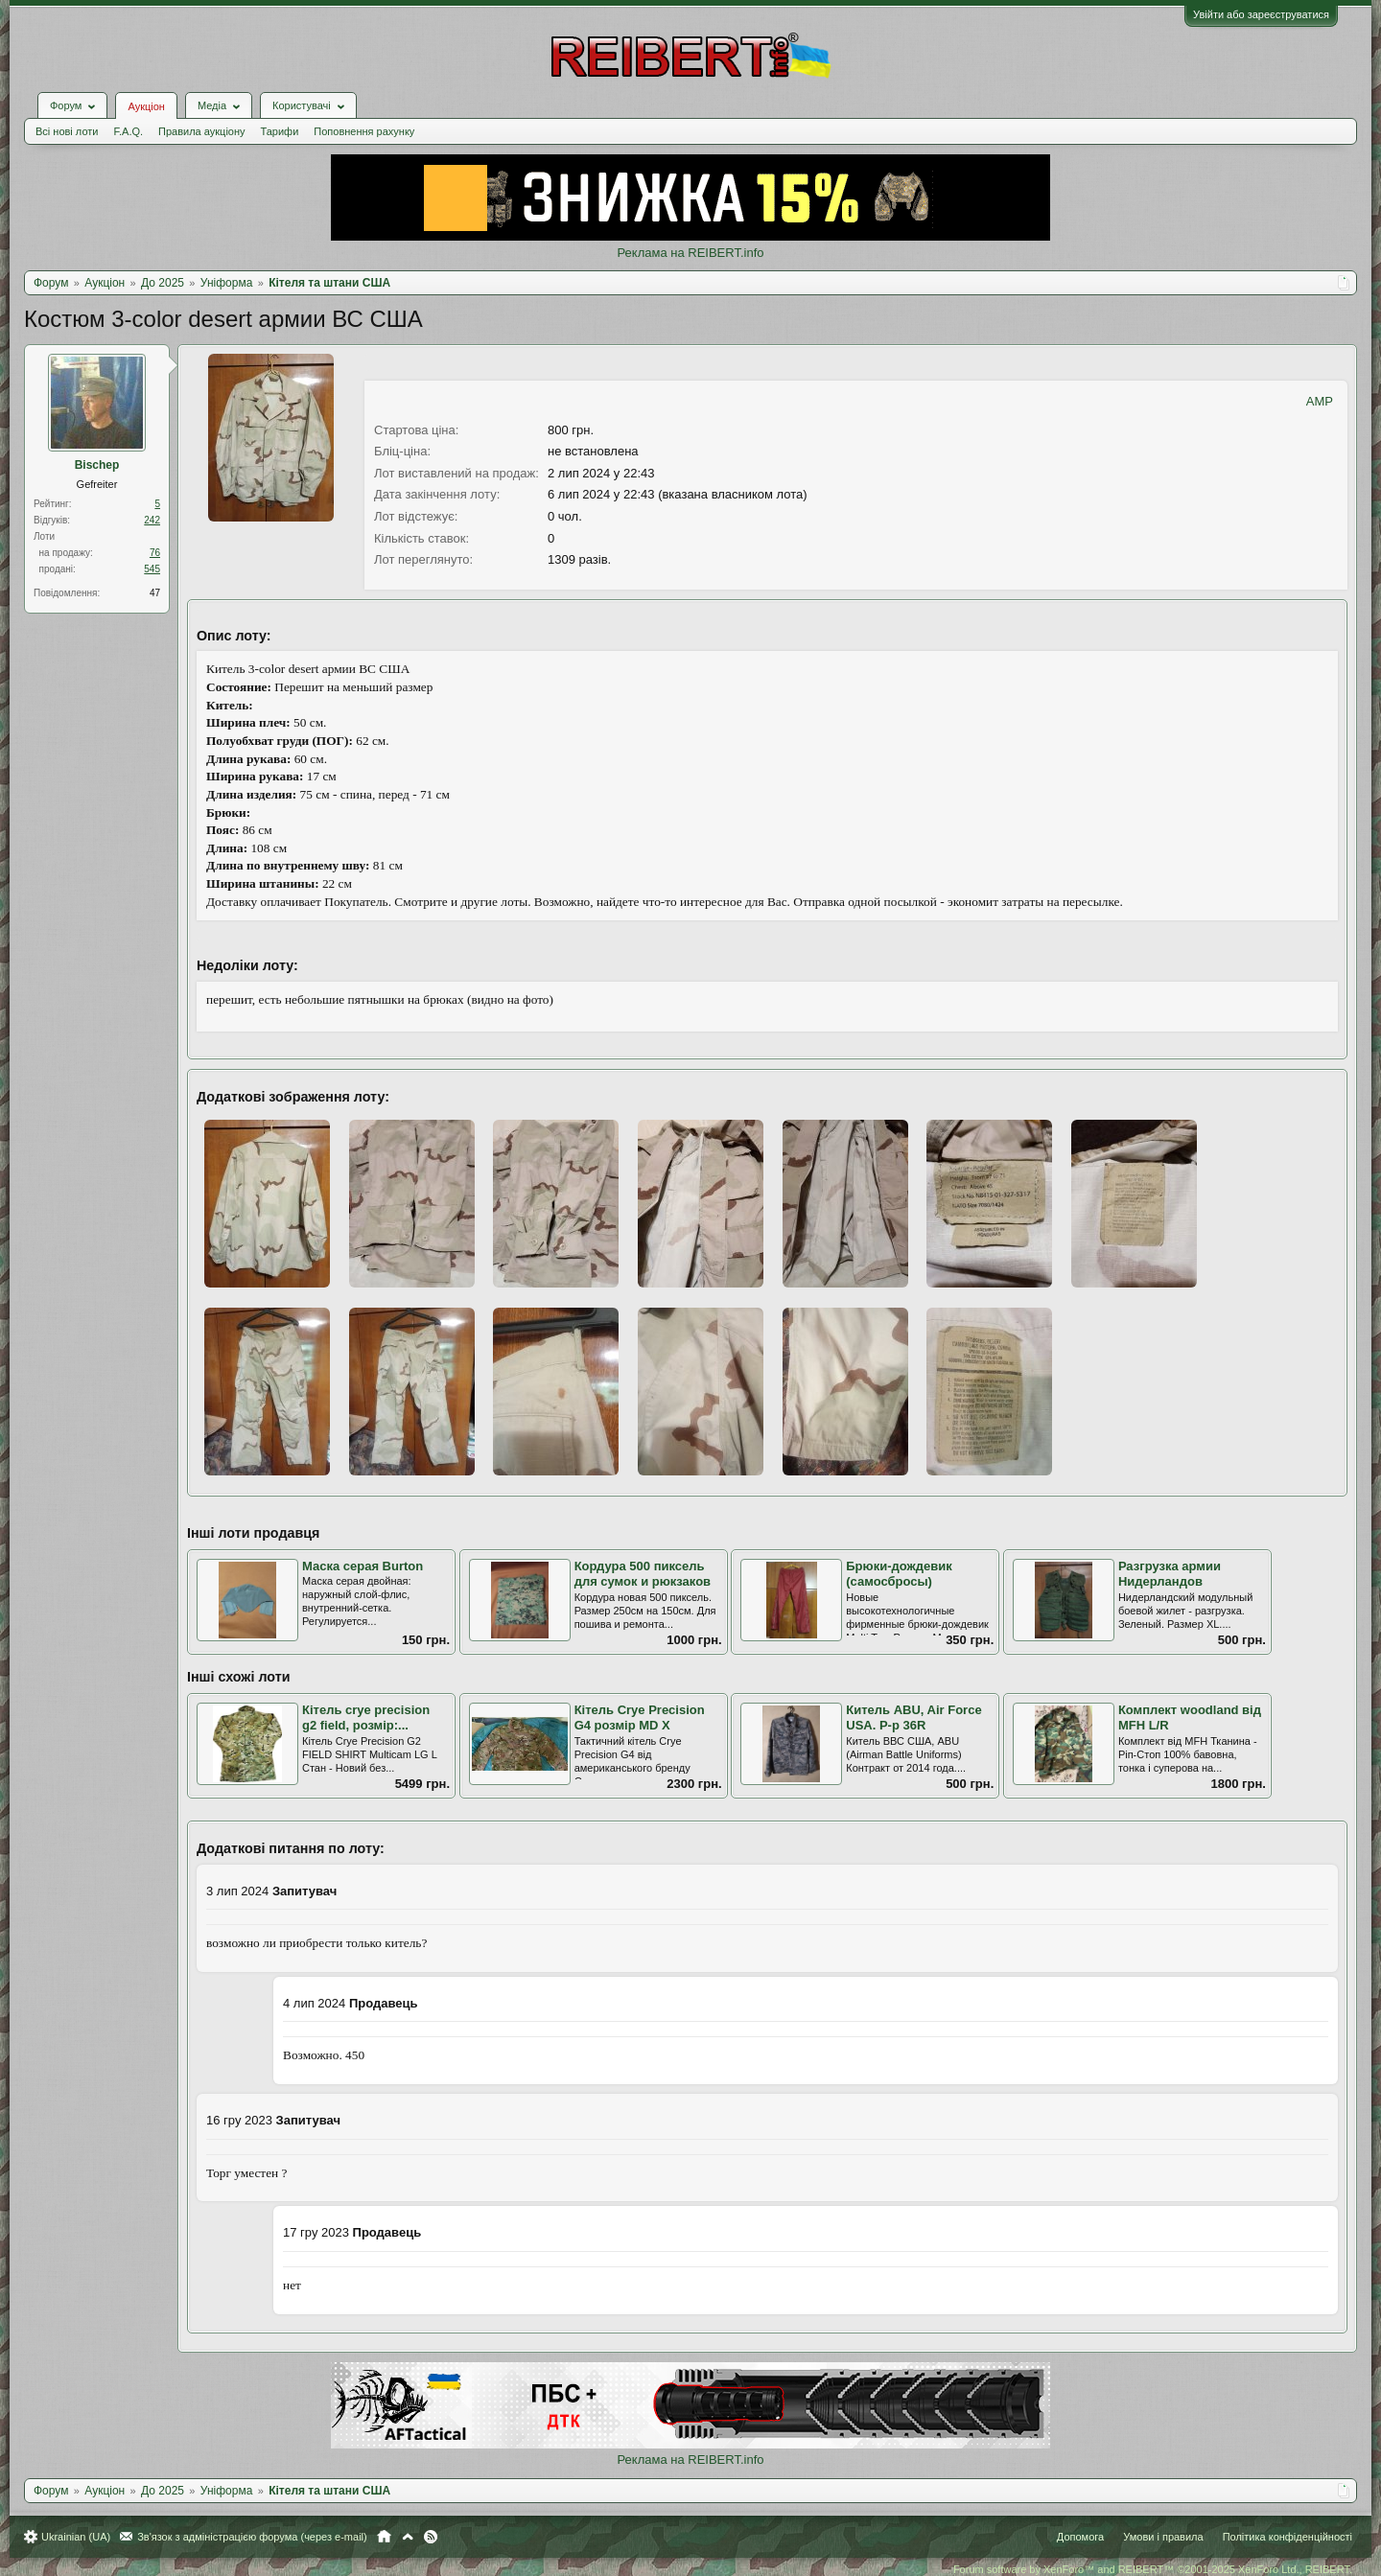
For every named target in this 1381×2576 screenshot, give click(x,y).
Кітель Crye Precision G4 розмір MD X (639, 1718)
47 (155, 593)
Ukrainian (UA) (75, 2536)
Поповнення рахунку (364, 131)
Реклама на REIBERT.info (690, 252)
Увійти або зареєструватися (1261, 14)
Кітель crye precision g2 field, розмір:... (366, 1718)
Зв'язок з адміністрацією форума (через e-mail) (252, 2536)
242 (152, 520)
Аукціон (146, 106)
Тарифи (280, 131)
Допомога (1080, 2536)
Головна (384, 2536)
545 (152, 569)
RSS (430, 2536)
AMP (1319, 401)
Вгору (407, 2536)
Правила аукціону (201, 131)
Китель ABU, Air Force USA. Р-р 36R (913, 1718)
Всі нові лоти (66, 131)
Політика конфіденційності (1287, 2536)
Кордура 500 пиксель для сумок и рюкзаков (642, 1574)
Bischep (97, 465)
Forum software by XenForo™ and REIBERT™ (1152, 2569)
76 (155, 552)
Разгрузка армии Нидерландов (1169, 1574)
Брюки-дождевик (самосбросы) (898, 1574)
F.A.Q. (128, 131)
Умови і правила (1163, 2536)
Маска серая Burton (362, 1566)
